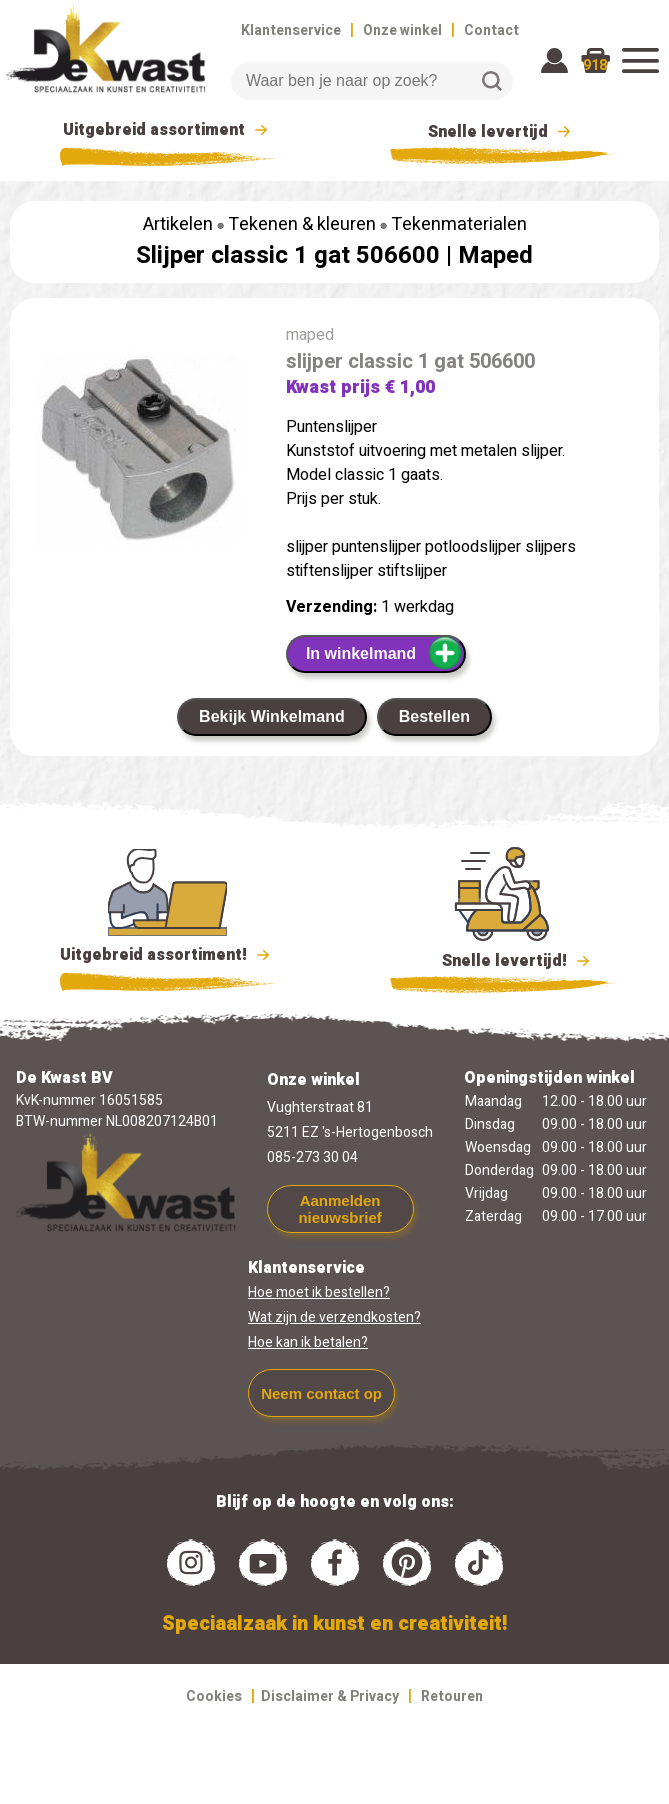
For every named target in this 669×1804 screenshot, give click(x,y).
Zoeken (492, 81)
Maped (495, 255)
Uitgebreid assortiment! (167, 955)
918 (595, 65)
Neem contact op (321, 1393)
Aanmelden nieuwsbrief (339, 1209)
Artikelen (178, 224)
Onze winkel (402, 30)
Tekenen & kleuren (302, 224)
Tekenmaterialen (459, 224)
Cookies (214, 1696)
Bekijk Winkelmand (272, 716)
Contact (491, 30)
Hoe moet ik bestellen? (319, 1292)
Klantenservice (291, 30)
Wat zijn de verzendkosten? (334, 1317)
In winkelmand (384, 653)
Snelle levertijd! (502, 959)
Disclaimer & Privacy (330, 1696)
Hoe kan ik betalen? (308, 1342)
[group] (138, 455)
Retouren (452, 1696)
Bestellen (434, 716)
